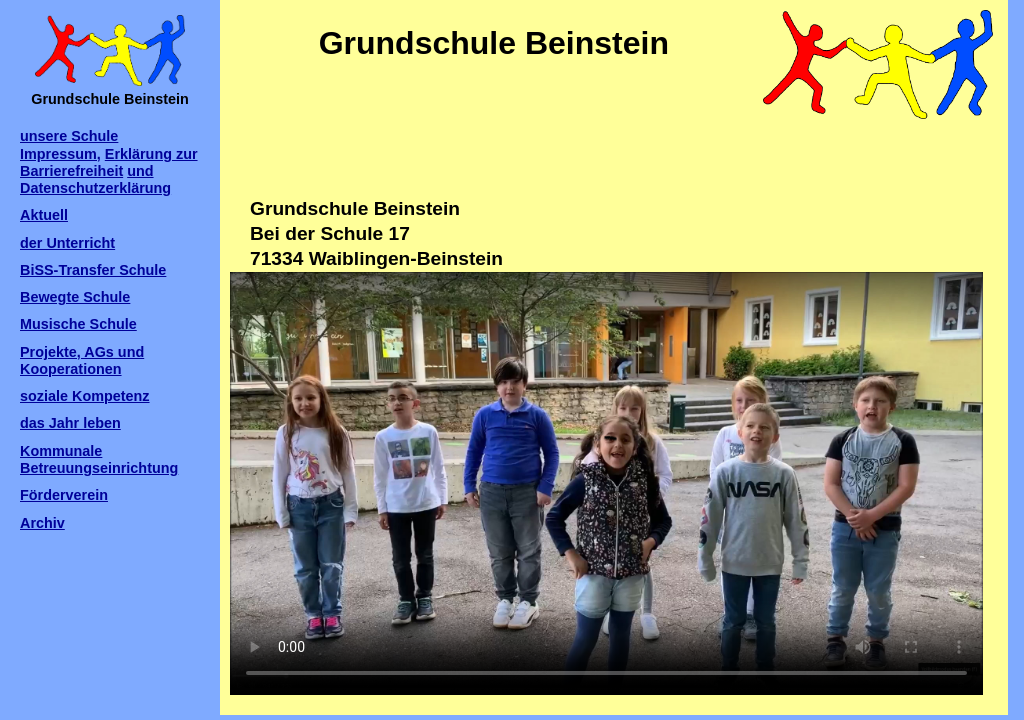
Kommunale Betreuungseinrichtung (99, 459)
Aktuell (44, 215)
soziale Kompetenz (85, 396)
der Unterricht (67, 243)
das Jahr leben (70, 423)
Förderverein (64, 495)
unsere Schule (69, 136)
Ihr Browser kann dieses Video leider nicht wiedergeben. (606, 483)
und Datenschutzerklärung (95, 179)
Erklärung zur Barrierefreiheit (109, 162)
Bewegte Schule (75, 297)
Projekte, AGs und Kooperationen (82, 360)
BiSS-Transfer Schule (93, 270)
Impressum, (60, 154)
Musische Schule (78, 324)
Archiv (42, 523)
